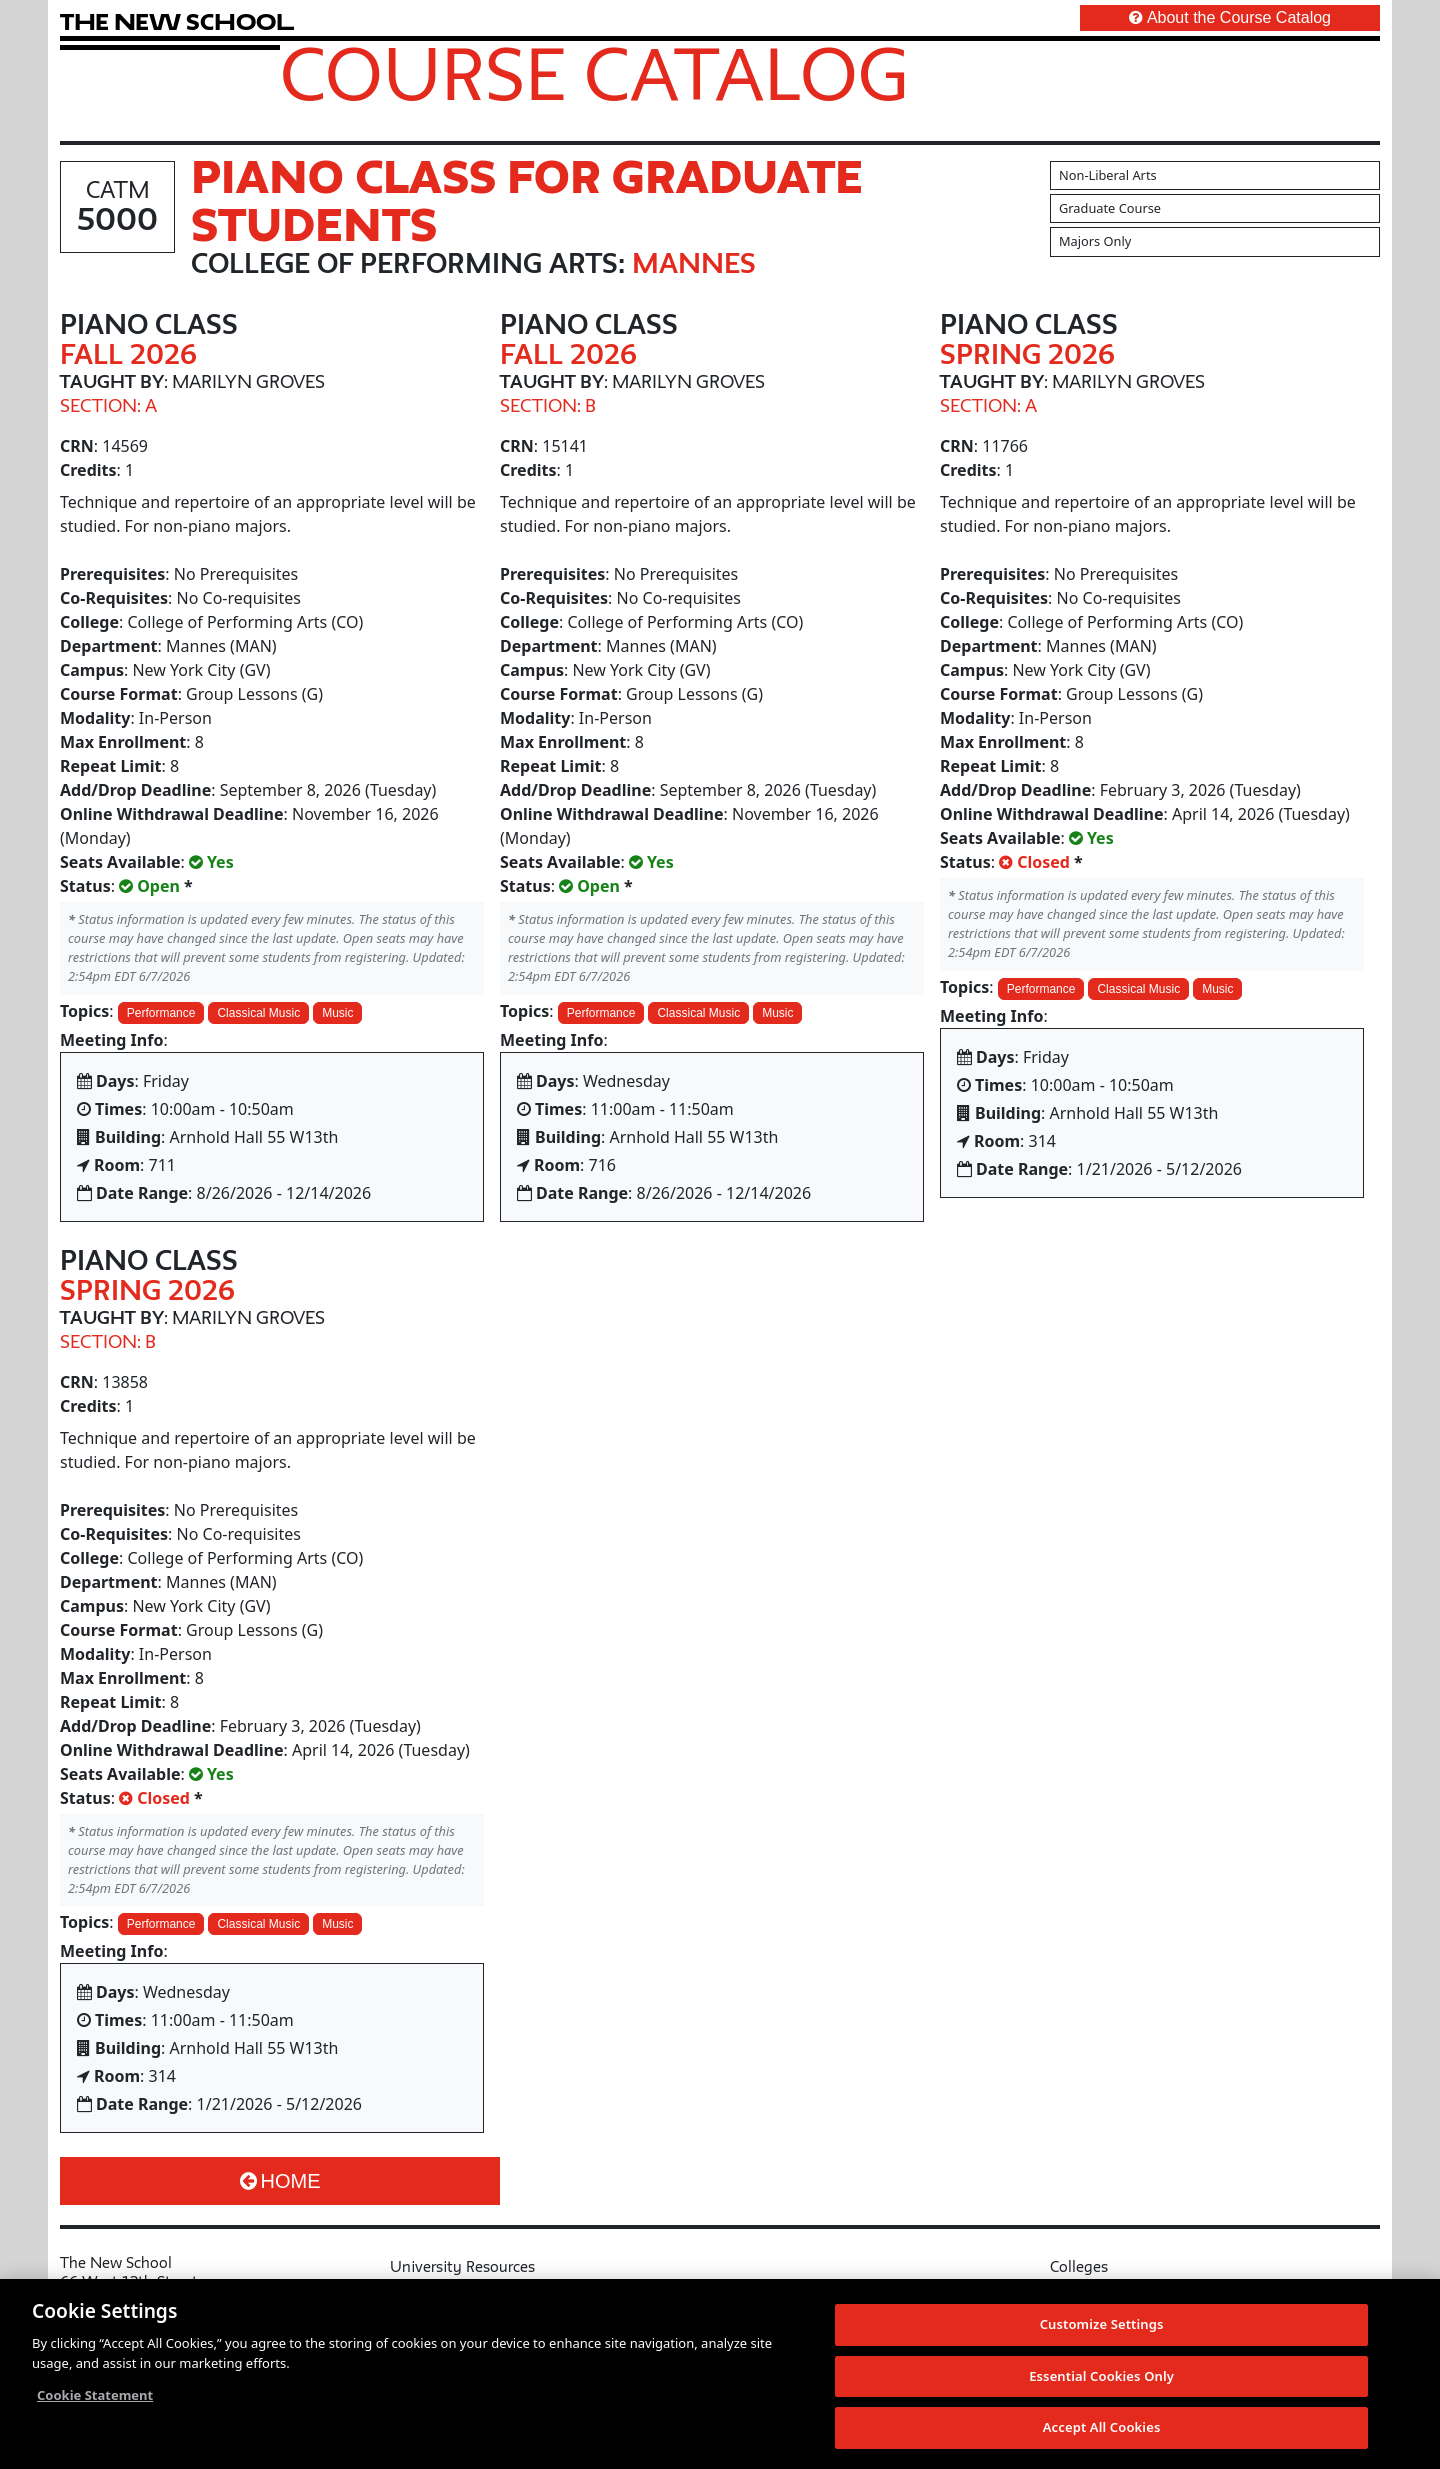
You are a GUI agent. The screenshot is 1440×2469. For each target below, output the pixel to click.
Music (337, 1013)
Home (280, 2181)
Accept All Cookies (1102, 2427)
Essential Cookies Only (1101, 2376)
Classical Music (258, 1013)
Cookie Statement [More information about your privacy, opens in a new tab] (95, 2395)
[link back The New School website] (177, 21)
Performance (161, 1013)
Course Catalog (594, 73)
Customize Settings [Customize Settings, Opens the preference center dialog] (1102, 2324)
